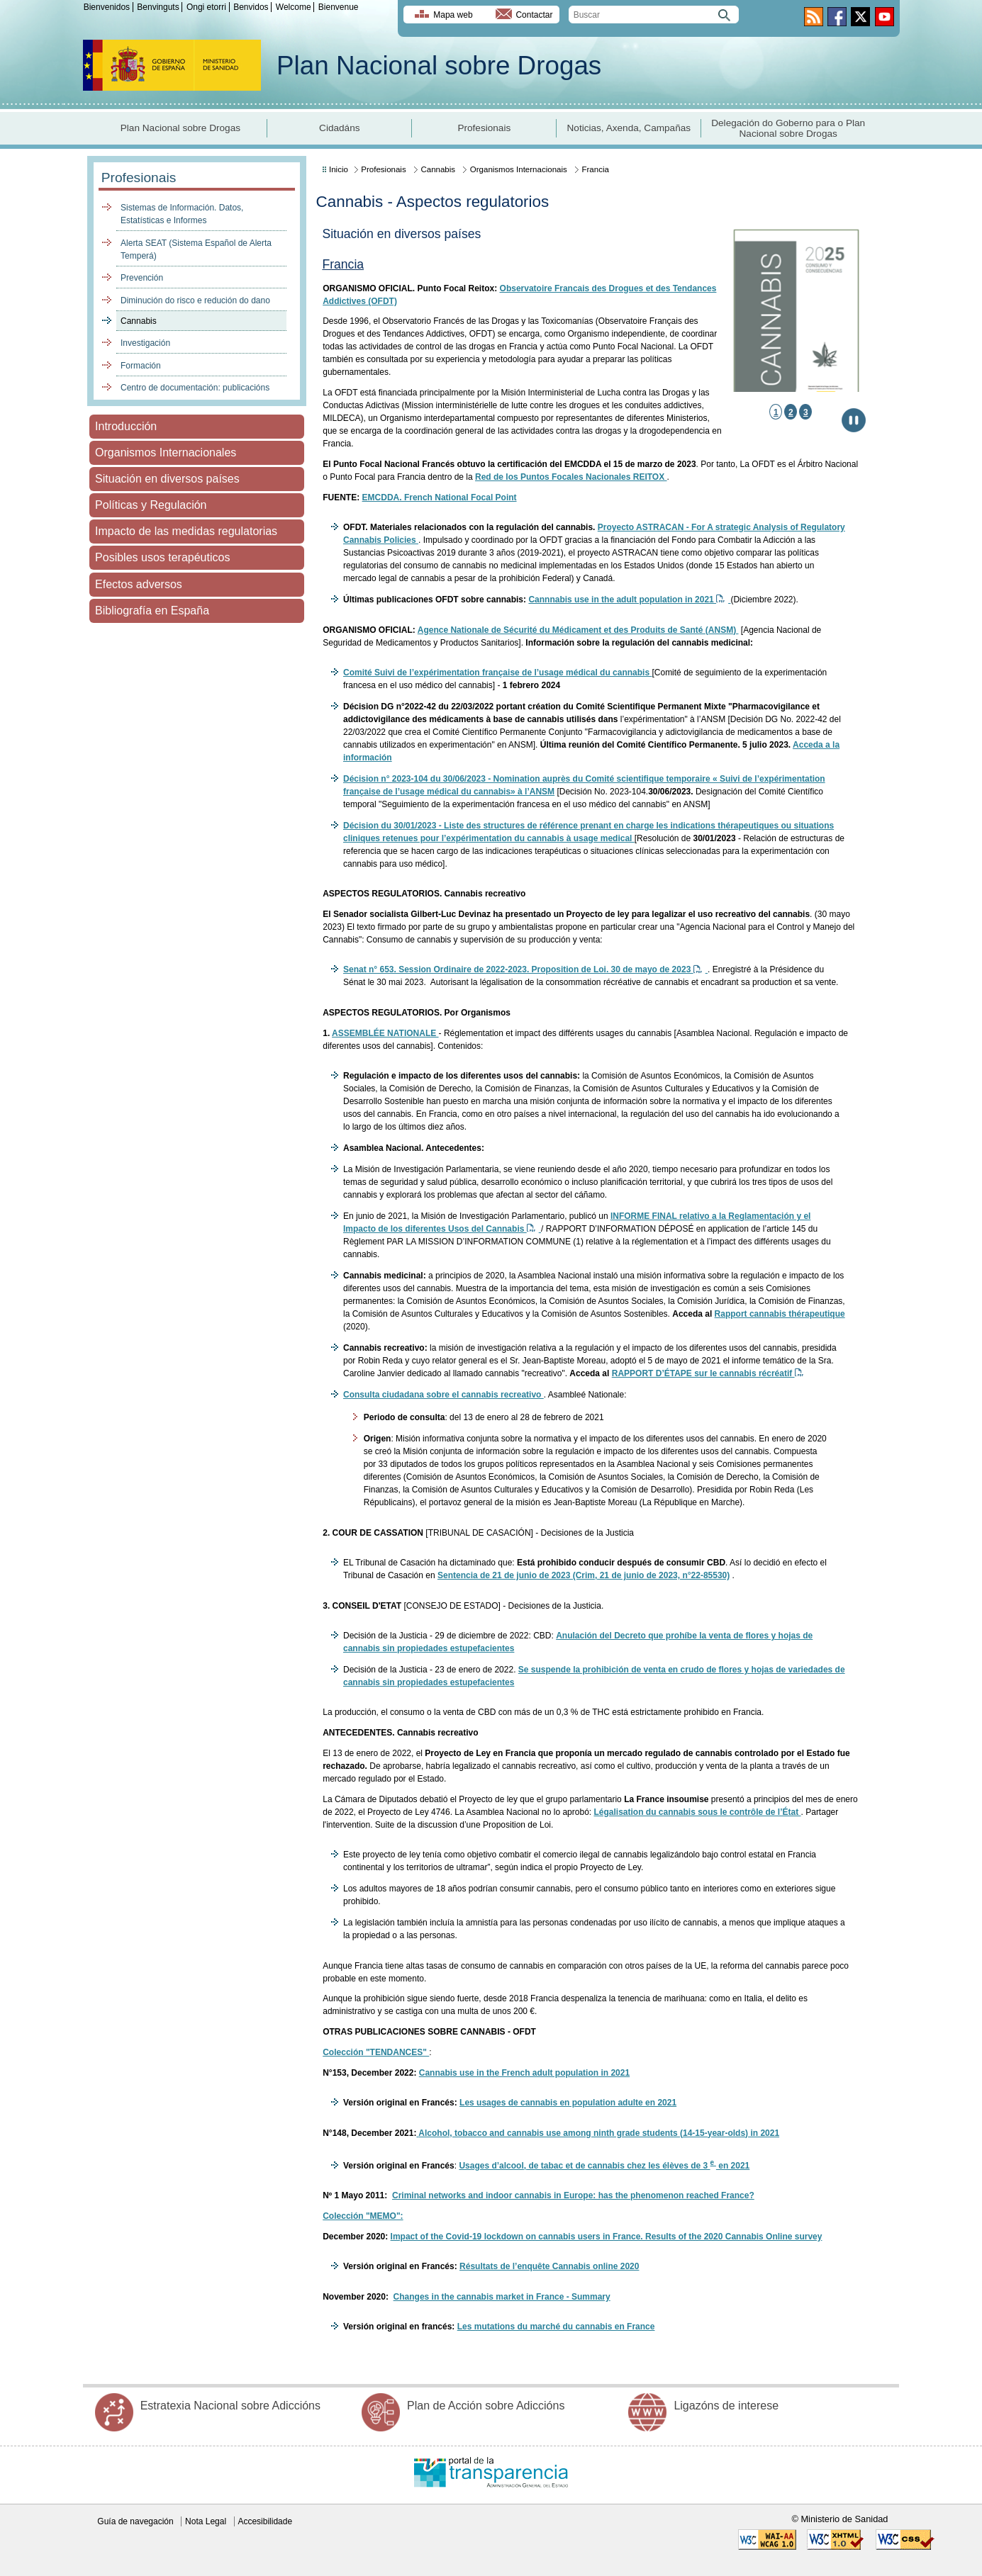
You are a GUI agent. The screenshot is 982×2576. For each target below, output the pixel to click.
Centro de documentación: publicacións (195, 388)
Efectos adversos (138, 584)
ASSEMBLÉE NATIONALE (385, 1033)
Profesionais (483, 128)
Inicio (338, 169)
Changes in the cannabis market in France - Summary (502, 2297)
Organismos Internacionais (518, 169)
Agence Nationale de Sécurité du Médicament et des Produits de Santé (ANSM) (578, 630)
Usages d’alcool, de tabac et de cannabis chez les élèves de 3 (584, 2166)
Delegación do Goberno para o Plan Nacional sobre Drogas (788, 128)
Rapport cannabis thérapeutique (780, 1314)
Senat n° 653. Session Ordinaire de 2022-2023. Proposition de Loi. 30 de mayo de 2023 (525, 969)
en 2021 (732, 2166)
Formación (141, 366)
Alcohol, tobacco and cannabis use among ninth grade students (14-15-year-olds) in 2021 (598, 2133)
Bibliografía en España (152, 610)
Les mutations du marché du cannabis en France (556, 2327)
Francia (594, 169)
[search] (654, 14)
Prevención (142, 278)
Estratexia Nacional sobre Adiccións (230, 2406)
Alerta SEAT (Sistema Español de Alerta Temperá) (196, 249)
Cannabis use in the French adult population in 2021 (524, 2073)
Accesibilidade (265, 2521)
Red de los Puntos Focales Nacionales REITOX (571, 477)
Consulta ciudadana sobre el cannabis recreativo (443, 1395)
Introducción (126, 426)
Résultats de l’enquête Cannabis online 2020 (549, 2266)
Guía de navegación (135, 2521)
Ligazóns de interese (726, 2406)
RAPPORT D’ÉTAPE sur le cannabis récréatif (707, 1373)
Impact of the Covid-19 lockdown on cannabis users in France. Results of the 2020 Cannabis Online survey (606, 2237)
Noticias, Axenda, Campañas (629, 128)
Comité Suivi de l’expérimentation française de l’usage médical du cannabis (497, 672)
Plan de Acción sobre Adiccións (485, 2406)
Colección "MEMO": (363, 2216)
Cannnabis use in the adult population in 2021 (629, 599)
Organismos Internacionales (165, 452)
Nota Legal (205, 2521)
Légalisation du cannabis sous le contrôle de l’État (696, 1812)
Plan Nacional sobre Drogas (439, 65)
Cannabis (139, 321)
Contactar (533, 15)
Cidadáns (339, 128)
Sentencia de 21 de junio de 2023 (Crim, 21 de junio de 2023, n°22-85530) (583, 1575)
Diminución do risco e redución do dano (195, 300)
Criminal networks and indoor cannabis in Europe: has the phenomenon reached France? (573, 2195)
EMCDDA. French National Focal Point (439, 497)
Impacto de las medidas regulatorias (186, 531)
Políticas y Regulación (150, 505)
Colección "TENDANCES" (376, 2052)
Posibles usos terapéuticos (162, 557)
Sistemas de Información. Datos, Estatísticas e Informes (182, 214)
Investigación (145, 343)
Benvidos (250, 7)
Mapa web (452, 15)
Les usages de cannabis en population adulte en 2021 (567, 2103)
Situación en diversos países (167, 479)
